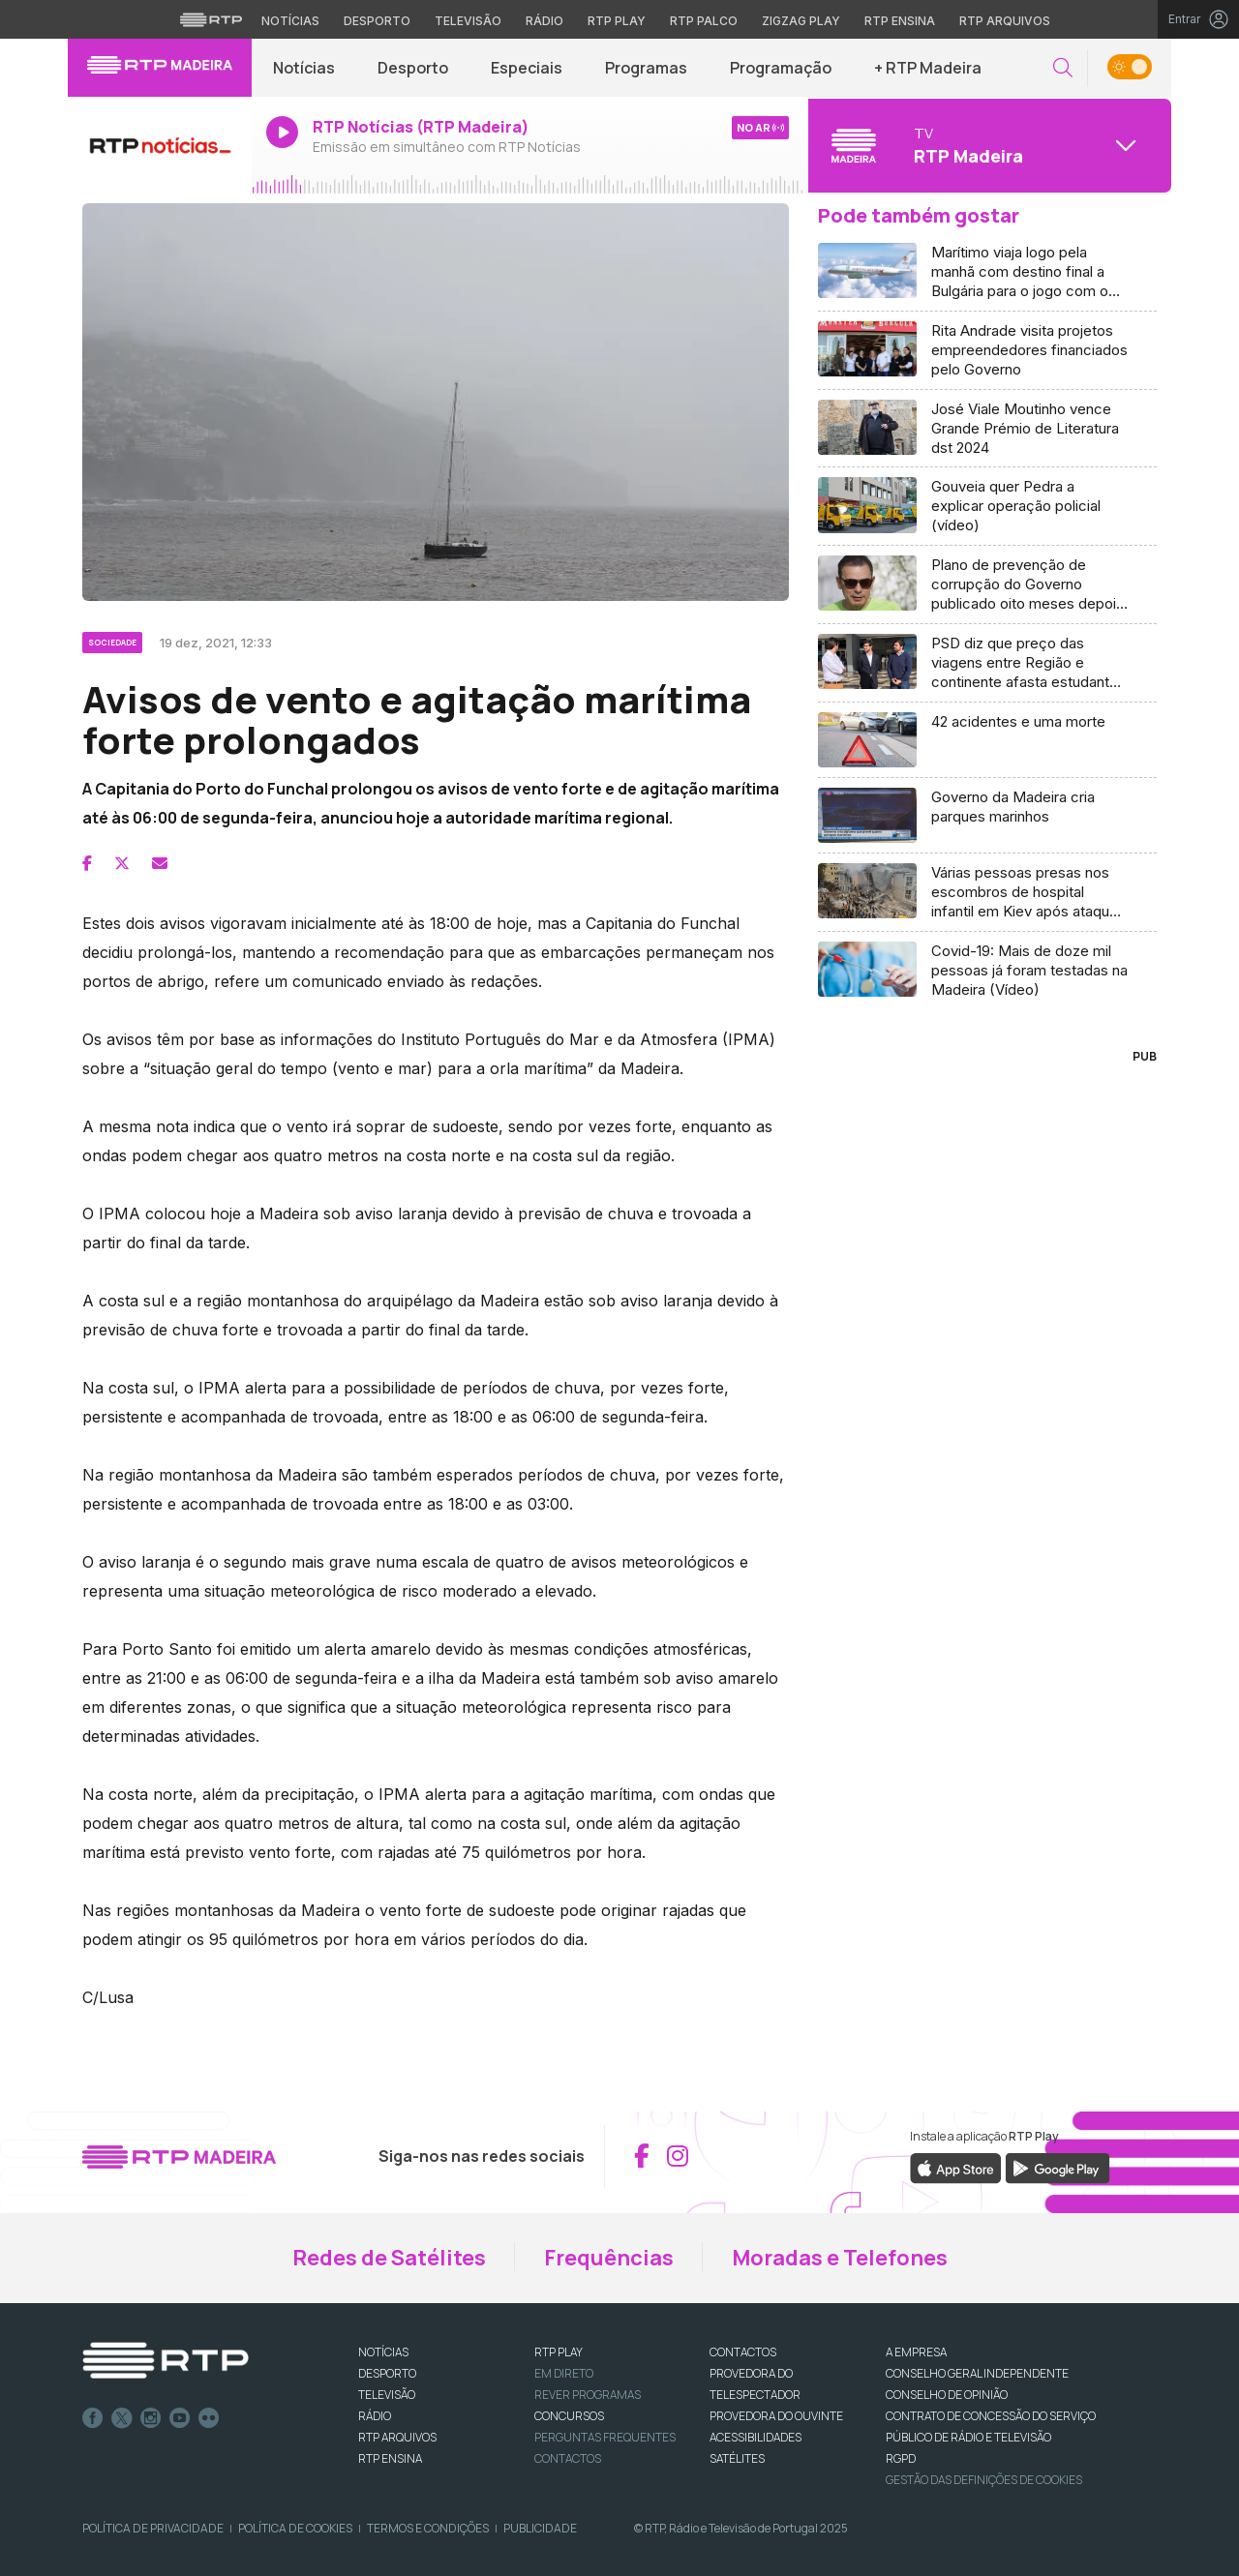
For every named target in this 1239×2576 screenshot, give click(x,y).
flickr (209, 2418)
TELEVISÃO (386, 2394)
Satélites (737, 2458)
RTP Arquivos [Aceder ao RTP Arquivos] (1004, 21)
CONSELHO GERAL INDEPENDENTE (977, 2373)
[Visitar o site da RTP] (211, 19)
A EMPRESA (916, 2352)
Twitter (122, 2418)
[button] (1063, 68)
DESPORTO (387, 2373)
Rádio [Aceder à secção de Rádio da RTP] (544, 21)
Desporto (413, 67)
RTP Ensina (390, 2458)
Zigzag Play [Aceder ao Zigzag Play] (801, 21)
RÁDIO (374, 2416)
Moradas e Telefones (840, 2257)
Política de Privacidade (153, 2528)
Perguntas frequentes (605, 2437)
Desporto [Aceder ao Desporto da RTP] (377, 21)
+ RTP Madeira (928, 67)
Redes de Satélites (389, 2257)
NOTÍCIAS (383, 2352)
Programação (780, 67)
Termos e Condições (428, 2528)
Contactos (567, 2458)
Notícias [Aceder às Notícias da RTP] (290, 21)
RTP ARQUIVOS (397, 2437)
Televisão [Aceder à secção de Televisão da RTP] (468, 21)
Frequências (609, 2257)
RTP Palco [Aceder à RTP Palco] (704, 21)
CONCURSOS (569, 2416)
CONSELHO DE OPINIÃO (947, 2394)
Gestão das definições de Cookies (984, 2479)
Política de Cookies (295, 2528)
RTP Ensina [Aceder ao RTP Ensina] (899, 21)
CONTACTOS (743, 2352)
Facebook (93, 2418)
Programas (646, 67)
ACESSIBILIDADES (755, 2437)
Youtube (180, 2418)
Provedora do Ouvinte (776, 2416)
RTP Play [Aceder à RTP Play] (617, 21)
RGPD (901, 2458)
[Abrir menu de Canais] (987, 145)
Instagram (151, 2418)
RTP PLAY (558, 2352)
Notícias (304, 67)
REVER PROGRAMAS (587, 2394)
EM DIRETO (563, 2373)
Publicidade (540, 2528)
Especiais (526, 67)
